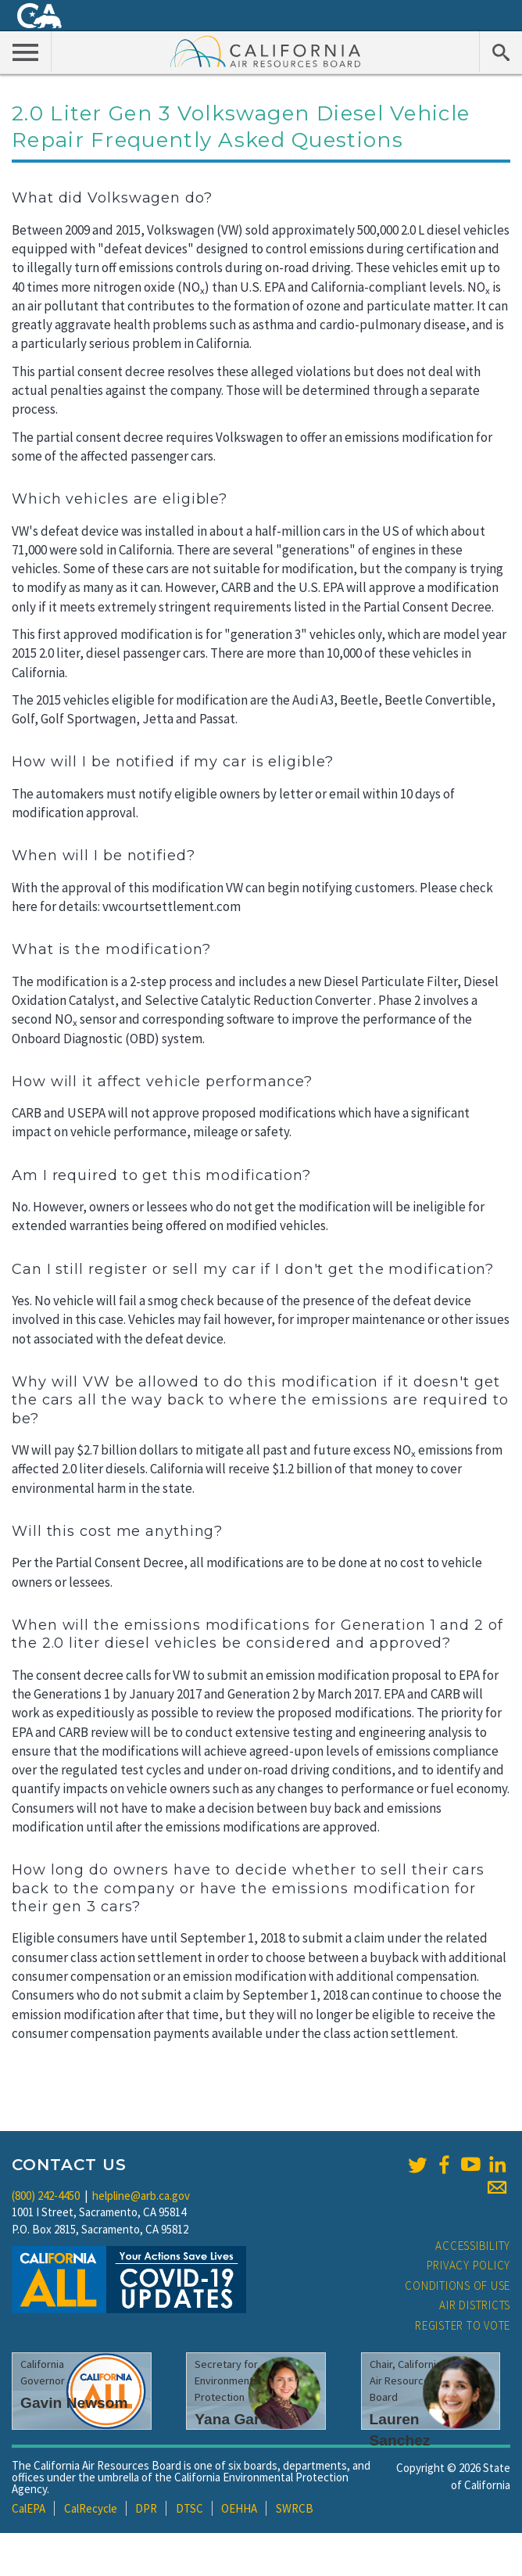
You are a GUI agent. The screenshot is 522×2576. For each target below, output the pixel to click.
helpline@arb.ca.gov (141, 2195)
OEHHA (239, 2508)
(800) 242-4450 (46, 2195)
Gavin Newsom (74, 2403)
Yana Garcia (238, 2419)
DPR (146, 2508)
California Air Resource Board (265, 50)
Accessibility (472, 2245)
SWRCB (294, 2508)
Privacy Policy (469, 2265)
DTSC (189, 2508)
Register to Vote (462, 2325)
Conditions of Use (457, 2285)
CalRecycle (90, 2508)
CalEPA (28, 2508)
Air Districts (474, 2305)
